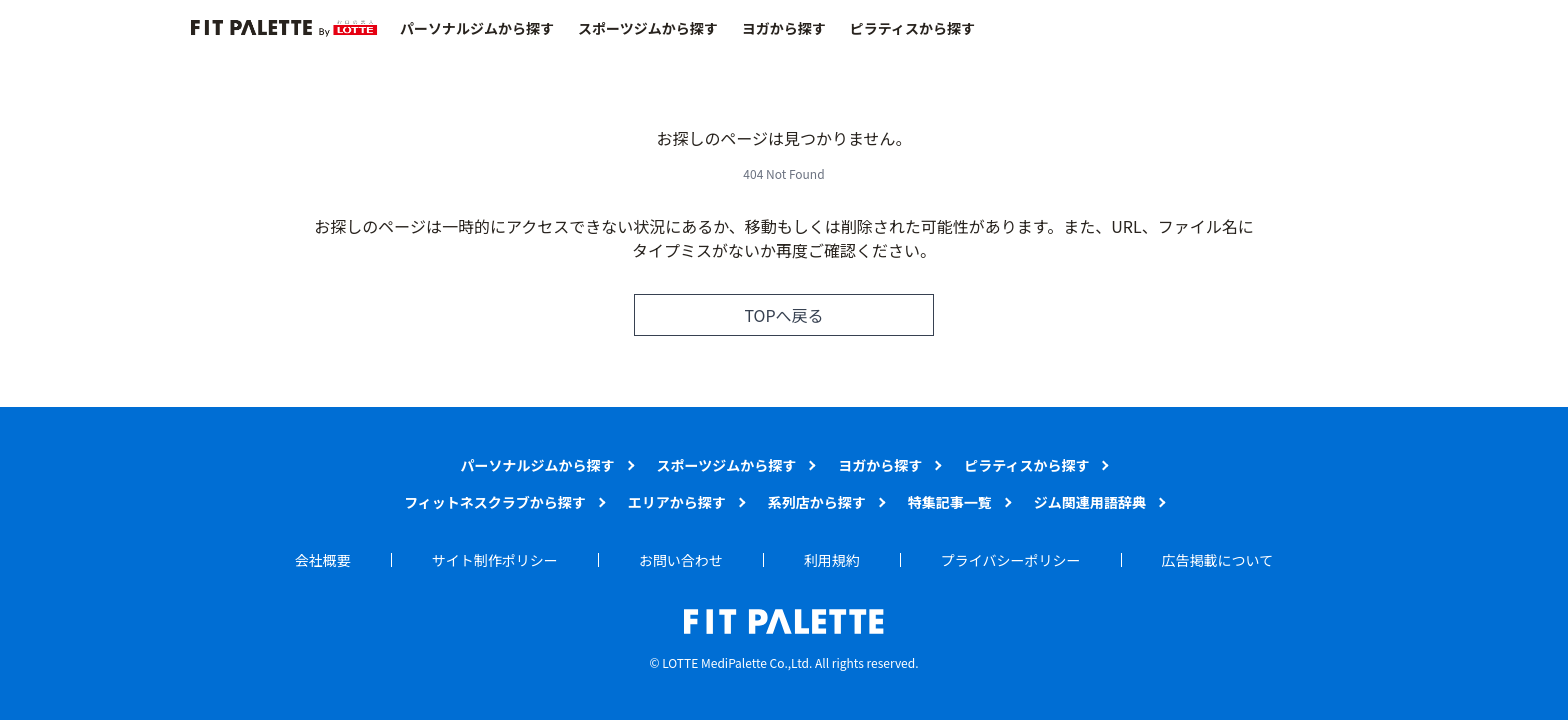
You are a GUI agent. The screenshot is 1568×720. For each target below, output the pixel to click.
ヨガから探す (784, 28)
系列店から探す (817, 502)
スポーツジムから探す (648, 28)
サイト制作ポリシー (495, 560)
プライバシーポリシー (1011, 560)
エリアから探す (677, 502)
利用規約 (832, 560)
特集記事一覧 (950, 502)
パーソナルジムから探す (477, 28)
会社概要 (323, 560)
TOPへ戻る (783, 315)
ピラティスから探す (912, 28)
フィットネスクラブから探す (495, 502)
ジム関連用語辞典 (1090, 502)
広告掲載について (1218, 560)
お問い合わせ (681, 560)
